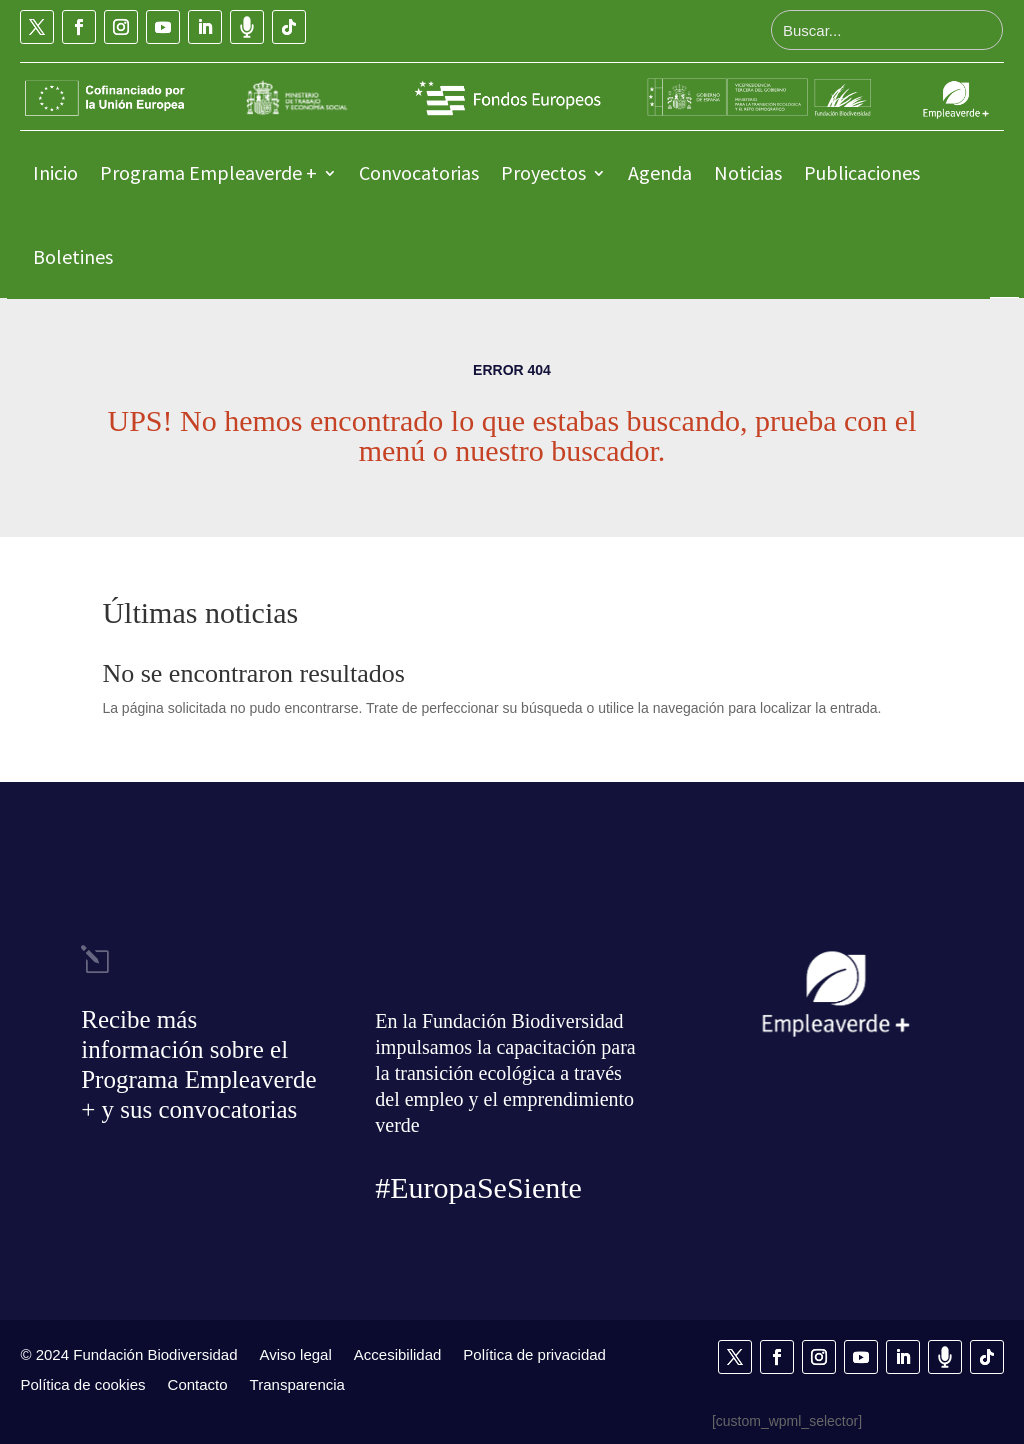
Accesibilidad (398, 1354)
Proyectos (543, 172)
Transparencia (297, 1384)
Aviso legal (296, 1354)
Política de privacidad (534, 1354)
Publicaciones (862, 172)
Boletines (73, 256)
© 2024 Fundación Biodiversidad (128, 1354)
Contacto (198, 1384)
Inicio (55, 172)
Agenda (660, 172)
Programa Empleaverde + (208, 172)
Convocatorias (419, 172)
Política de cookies (82, 1384)
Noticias (748, 172)
